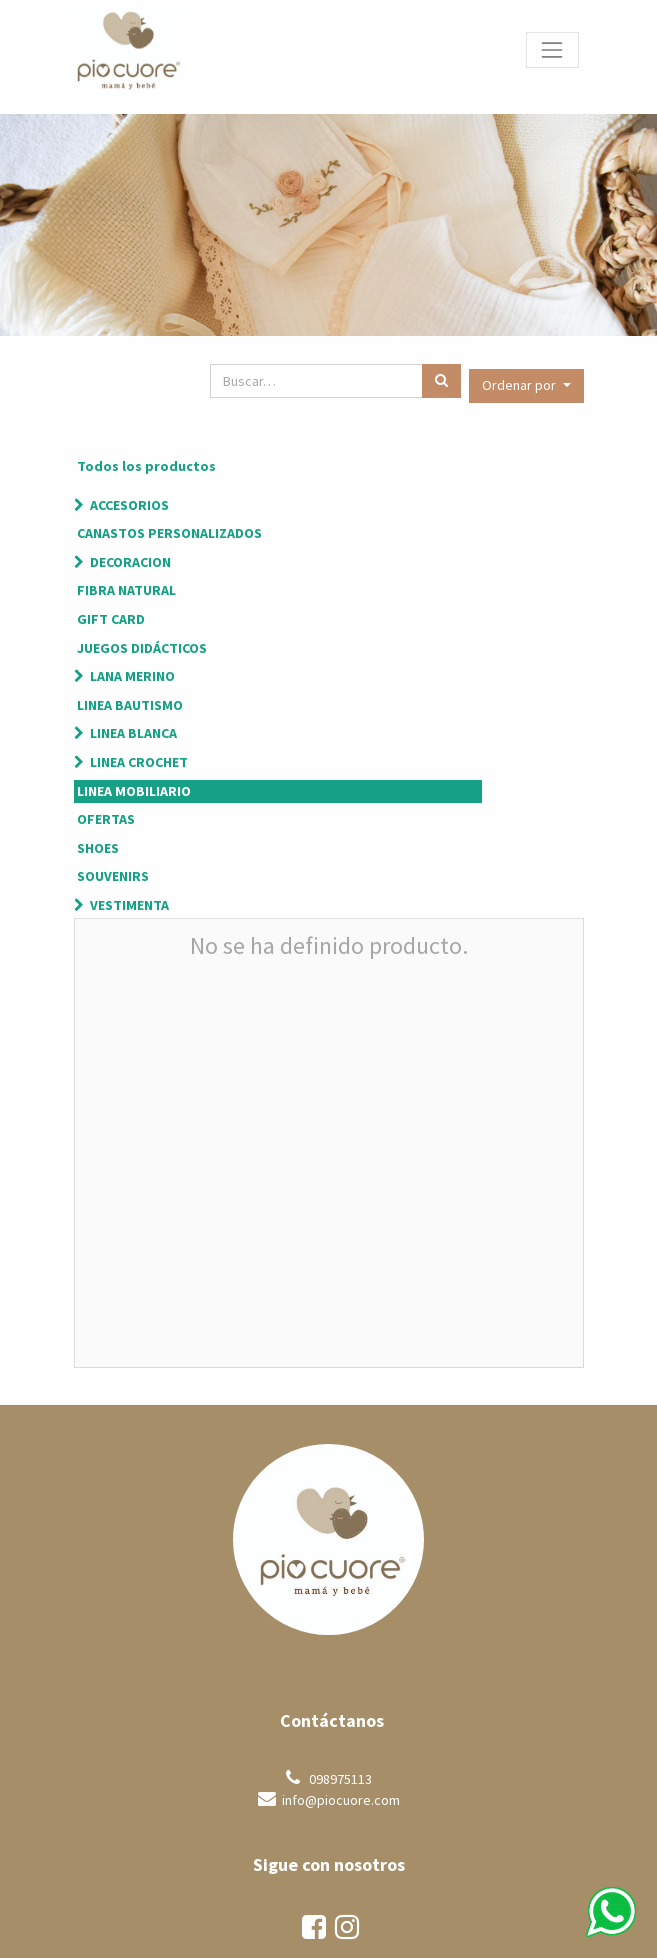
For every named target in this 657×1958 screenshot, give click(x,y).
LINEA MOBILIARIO (134, 791)
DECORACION (130, 562)
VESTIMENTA (129, 905)
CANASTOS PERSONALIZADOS (169, 533)
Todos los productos (146, 466)
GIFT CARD (111, 619)
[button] (526, 386)
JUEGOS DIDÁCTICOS (142, 648)
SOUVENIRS (113, 876)
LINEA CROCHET (139, 762)
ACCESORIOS (129, 505)
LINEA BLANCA (133, 733)
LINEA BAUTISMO (130, 705)
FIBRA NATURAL (126, 590)
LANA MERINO (132, 676)
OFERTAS (106, 819)
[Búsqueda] (441, 381)
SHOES (98, 848)
